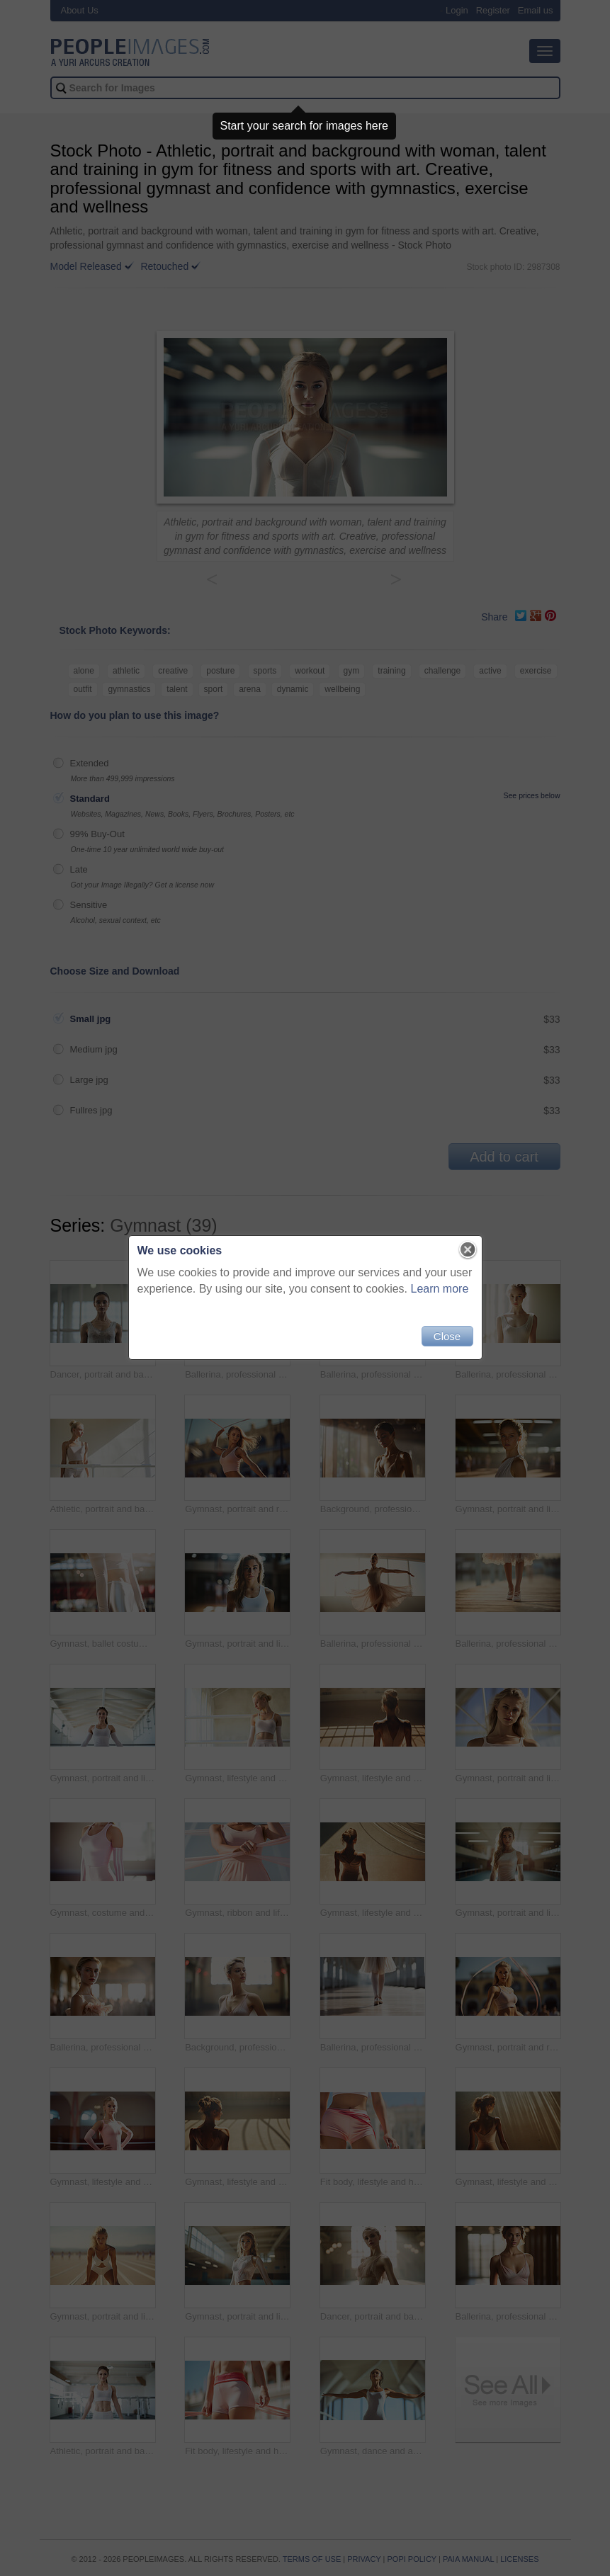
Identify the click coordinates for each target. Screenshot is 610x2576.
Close (447, 1336)
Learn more (440, 1289)
